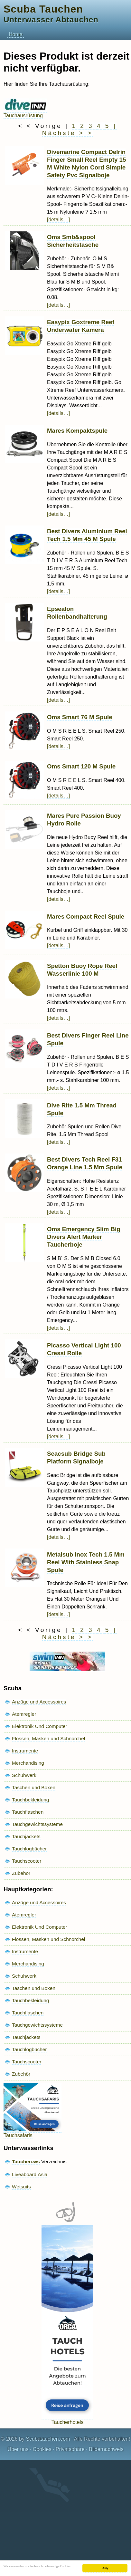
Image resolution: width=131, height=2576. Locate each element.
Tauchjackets (26, 1836)
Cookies (42, 2449)
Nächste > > (67, 133)
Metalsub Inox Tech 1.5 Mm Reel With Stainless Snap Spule (86, 1562)
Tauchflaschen (27, 1812)
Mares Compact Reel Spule (85, 916)
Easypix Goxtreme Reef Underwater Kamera (80, 326)
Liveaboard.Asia (29, 2174)
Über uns (17, 2449)
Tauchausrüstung (25, 112)
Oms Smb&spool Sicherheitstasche (72, 241)
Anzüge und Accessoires (39, 1701)
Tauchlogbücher (29, 1848)
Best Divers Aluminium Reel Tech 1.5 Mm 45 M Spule (87, 535)
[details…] (58, 219)
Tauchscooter (26, 1861)
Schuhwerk (24, 1775)
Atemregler (24, 1714)
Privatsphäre (70, 2449)
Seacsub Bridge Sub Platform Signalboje (76, 1457)
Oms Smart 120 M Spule (81, 766)
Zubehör (21, 1873)
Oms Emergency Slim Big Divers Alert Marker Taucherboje (83, 1237)
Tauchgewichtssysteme (37, 1824)
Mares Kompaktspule (77, 430)
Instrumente (25, 1750)
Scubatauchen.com (48, 2439)
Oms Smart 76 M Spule (79, 717)
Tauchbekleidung (30, 1799)
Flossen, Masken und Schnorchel (48, 1738)
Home (16, 34)
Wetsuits (21, 2186)
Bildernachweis (106, 2449)
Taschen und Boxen (33, 1787)
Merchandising (28, 1763)
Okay (105, 2568)
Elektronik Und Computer (39, 1726)
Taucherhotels (67, 2419)
